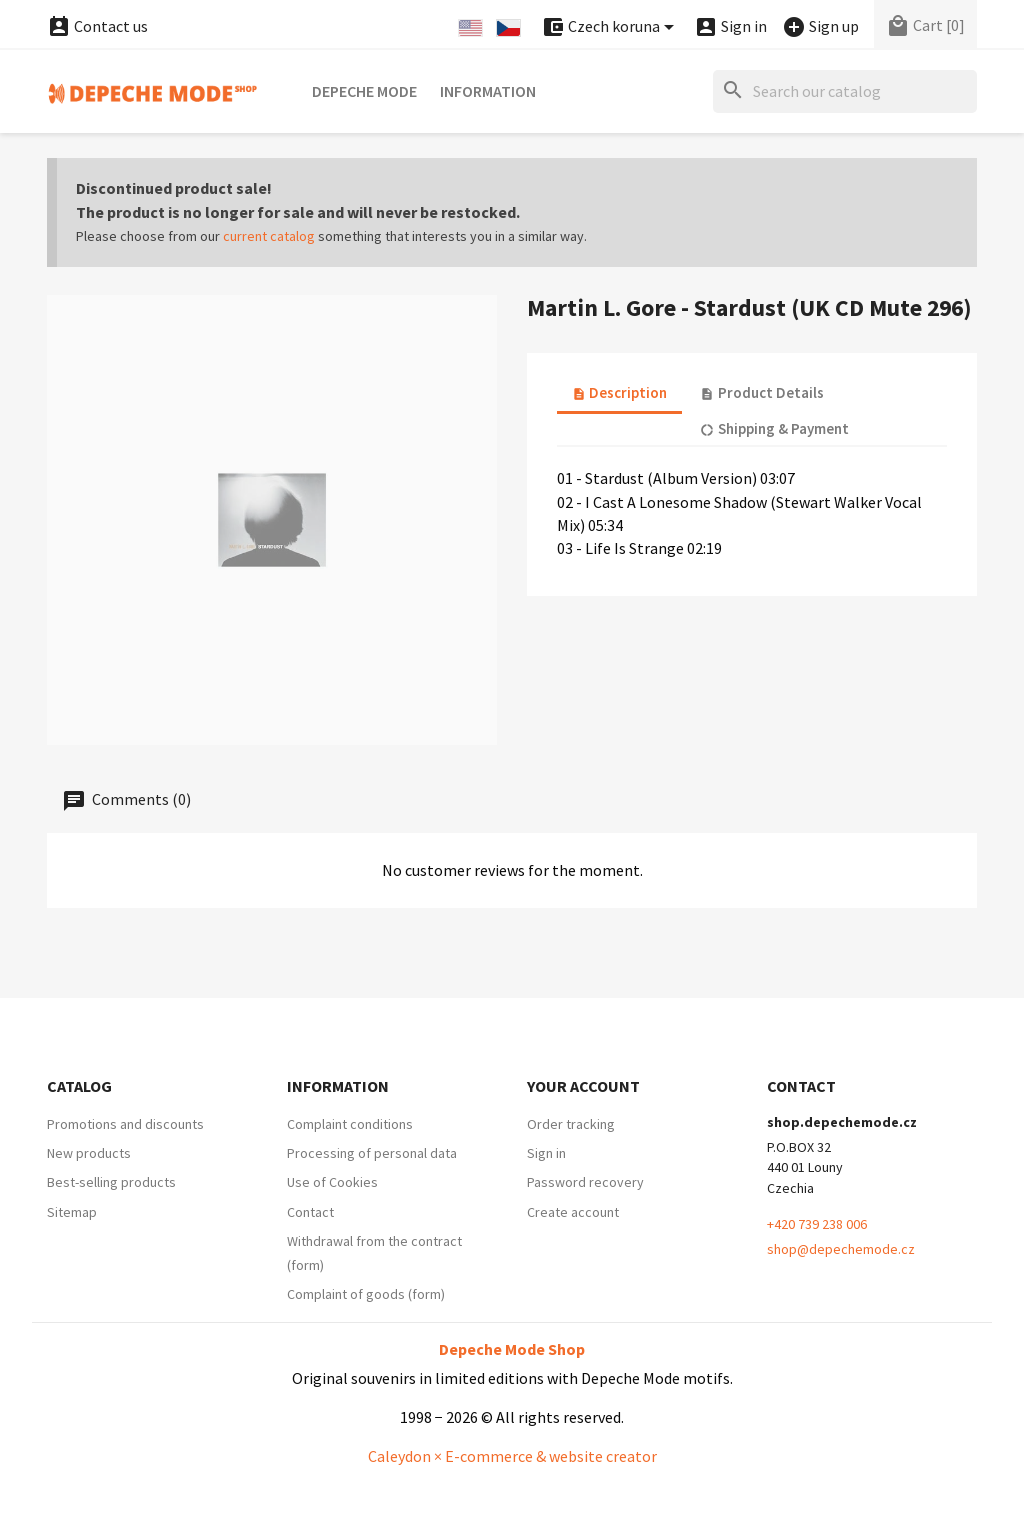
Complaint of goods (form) (366, 1294)
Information (488, 91)
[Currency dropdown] (611, 27)
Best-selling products (111, 1182)
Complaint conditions (350, 1124)
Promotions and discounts (125, 1124)
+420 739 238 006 (817, 1224)
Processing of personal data (372, 1153)
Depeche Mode (364, 91)
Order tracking (571, 1124)
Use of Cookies (332, 1182)
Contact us (97, 26)
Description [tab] (619, 392)
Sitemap (72, 1212)
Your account (583, 1086)
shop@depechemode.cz (841, 1249)
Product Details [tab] (761, 392)
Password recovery (585, 1182)
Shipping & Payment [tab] (774, 428)
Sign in (546, 1153)
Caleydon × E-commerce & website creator (512, 1456)
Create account (573, 1212)
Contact (310, 1212)
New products (89, 1153)
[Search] (845, 91)
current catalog (269, 236)
